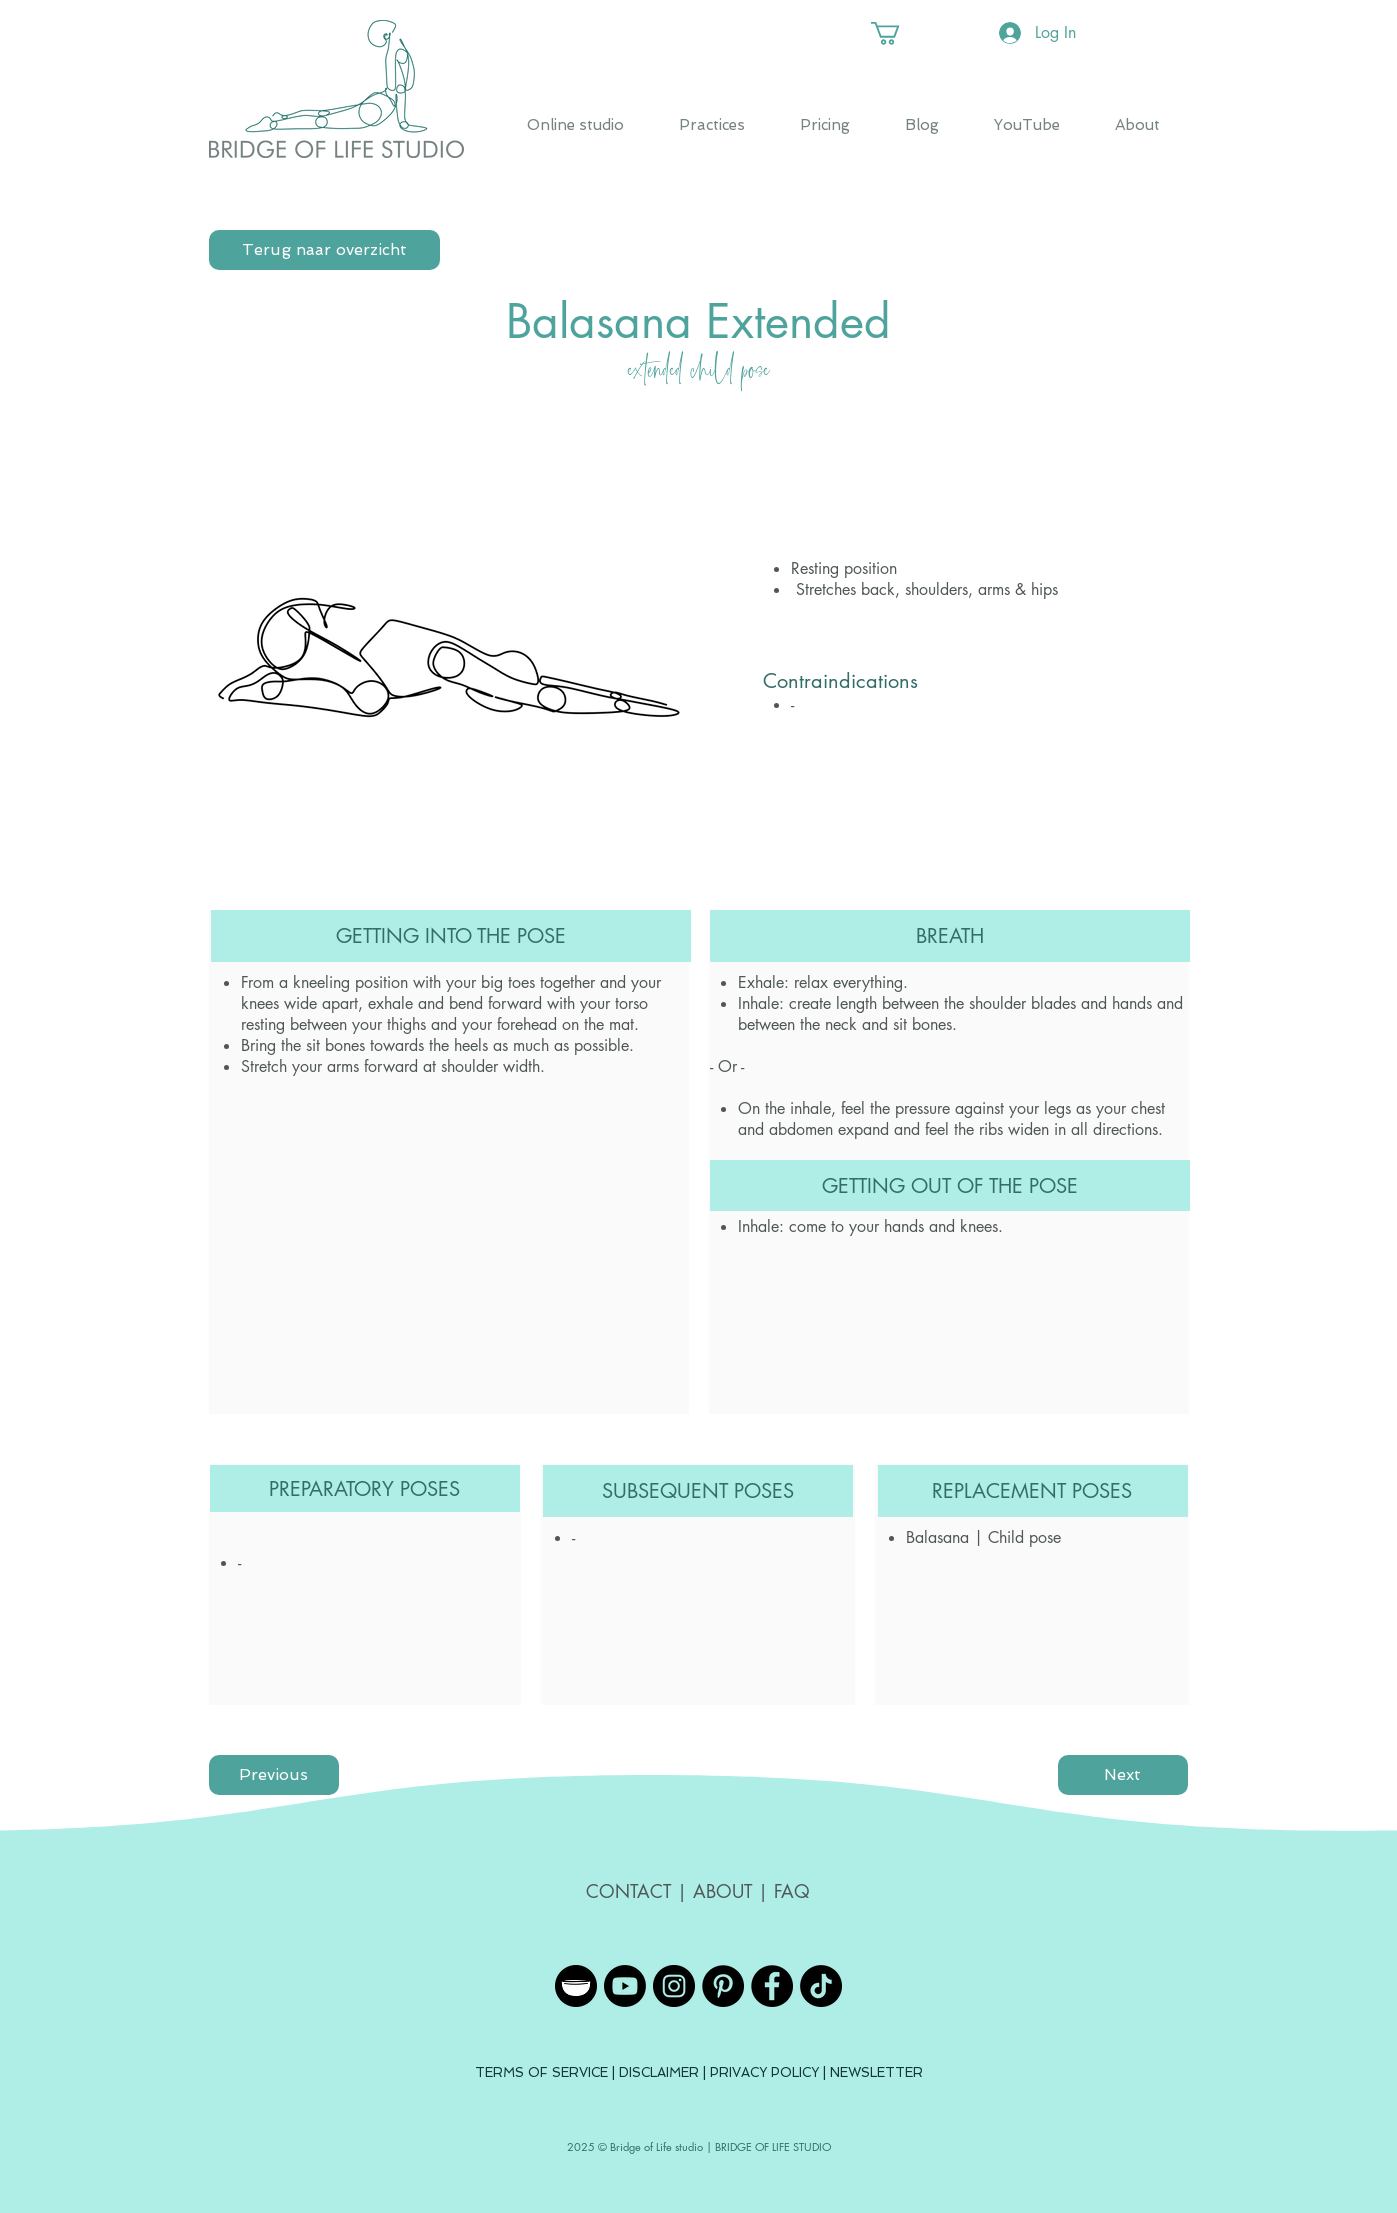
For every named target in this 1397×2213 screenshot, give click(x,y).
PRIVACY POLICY (764, 2072)
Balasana (937, 1537)
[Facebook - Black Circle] (772, 1986)
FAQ (792, 1891)
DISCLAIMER (661, 2072)
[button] (899, 33)
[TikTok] (821, 1986)
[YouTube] (625, 1986)
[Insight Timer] (576, 1986)
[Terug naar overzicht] (324, 250)
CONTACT (631, 1891)
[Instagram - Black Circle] (674, 1986)
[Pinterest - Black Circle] (723, 1986)
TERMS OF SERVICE (541, 2072)
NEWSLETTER (876, 2072)
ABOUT (722, 1891)
